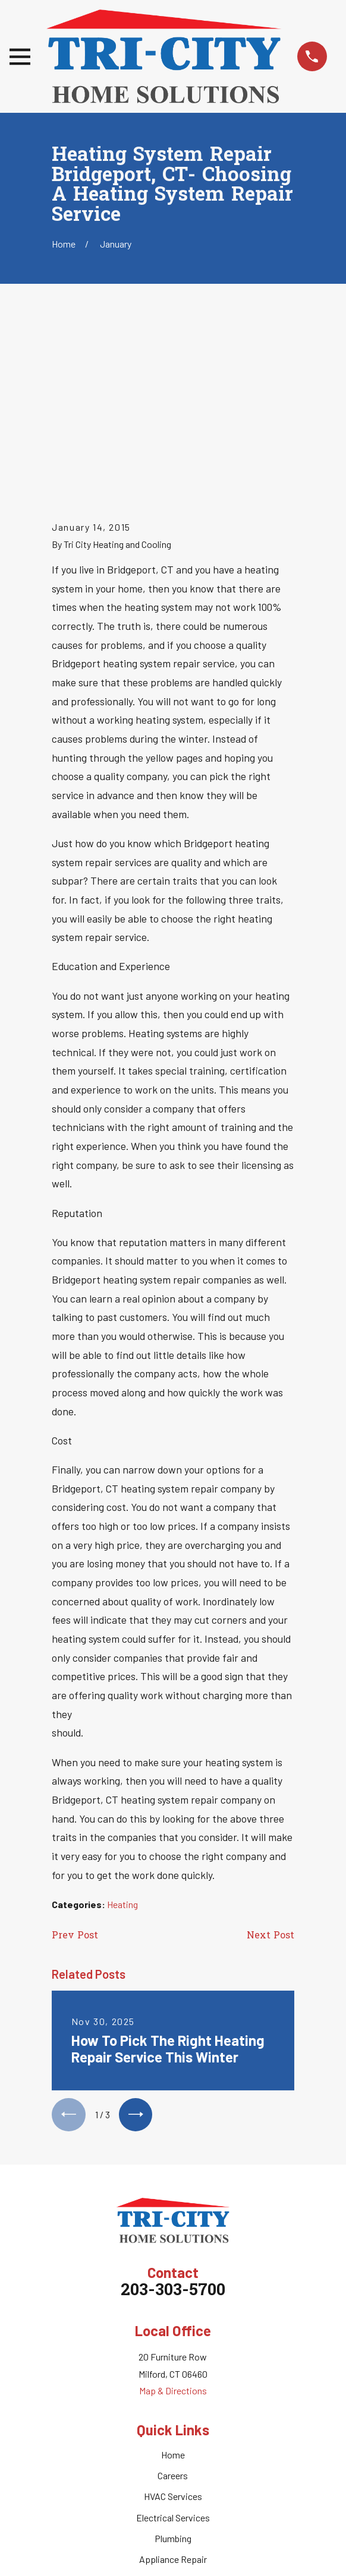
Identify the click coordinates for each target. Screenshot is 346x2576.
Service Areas (173, 2408)
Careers (173, 2303)
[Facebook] (134, 2470)
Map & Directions (173, 2219)
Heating (122, 1731)
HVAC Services (173, 2324)
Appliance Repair (173, 2387)
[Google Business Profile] (186, 2470)
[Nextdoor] (211, 2470)
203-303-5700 (173, 2120)
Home (173, 2282)
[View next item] (137, 1942)
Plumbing (173, 2366)
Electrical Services (173, 2345)
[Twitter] (159, 2470)
